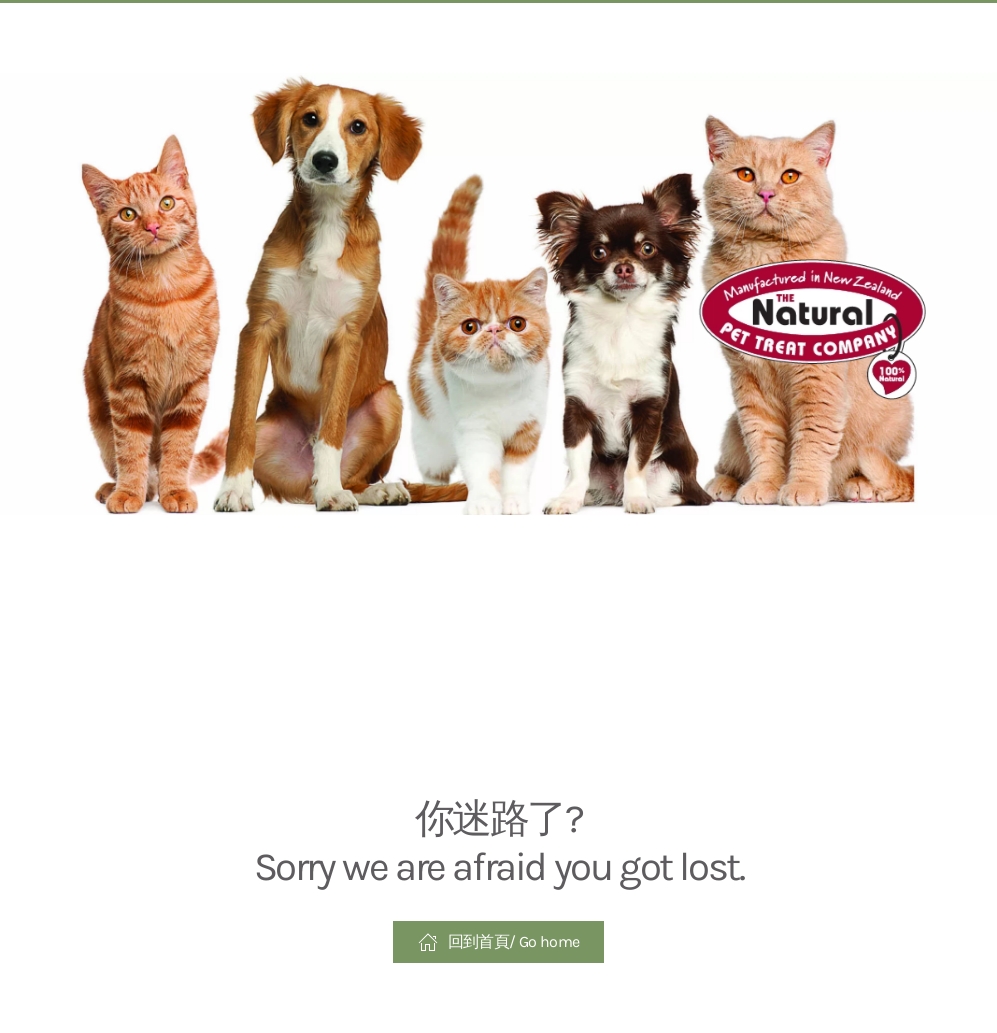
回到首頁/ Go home (499, 942)
